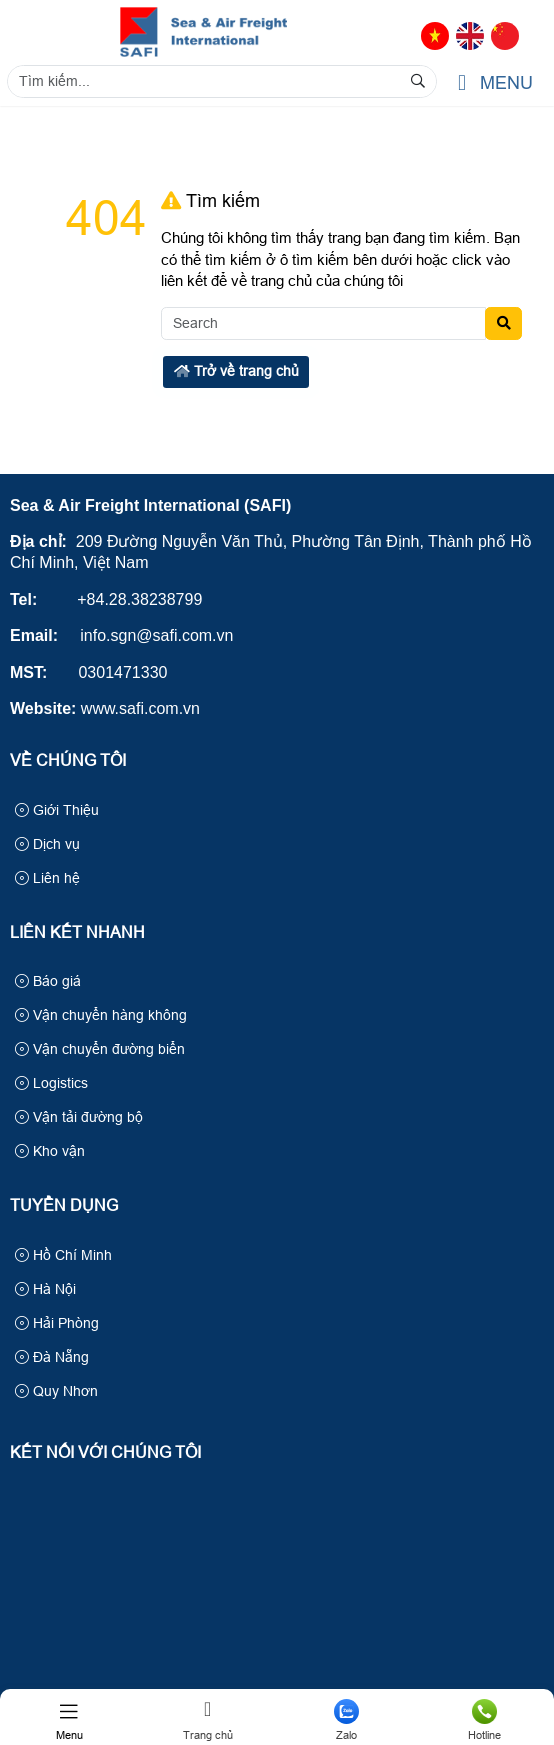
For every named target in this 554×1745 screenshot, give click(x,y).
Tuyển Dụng (64, 1205)
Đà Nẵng (52, 1357)
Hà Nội (45, 1289)
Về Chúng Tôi (68, 760)
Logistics (51, 1083)
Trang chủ (208, 1720)
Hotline (485, 1720)
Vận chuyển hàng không (101, 1015)
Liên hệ (47, 878)
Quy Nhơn (56, 1391)
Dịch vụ (47, 844)
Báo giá (48, 981)
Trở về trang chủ (236, 371)
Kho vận (50, 1151)
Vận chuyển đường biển (100, 1049)
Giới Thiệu (57, 810)
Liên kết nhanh (77, 932)
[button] (462, 83)
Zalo (346, 1720)
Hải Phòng (57, 1323)
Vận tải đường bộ (79, 1117)
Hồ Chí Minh (63, 1255)
